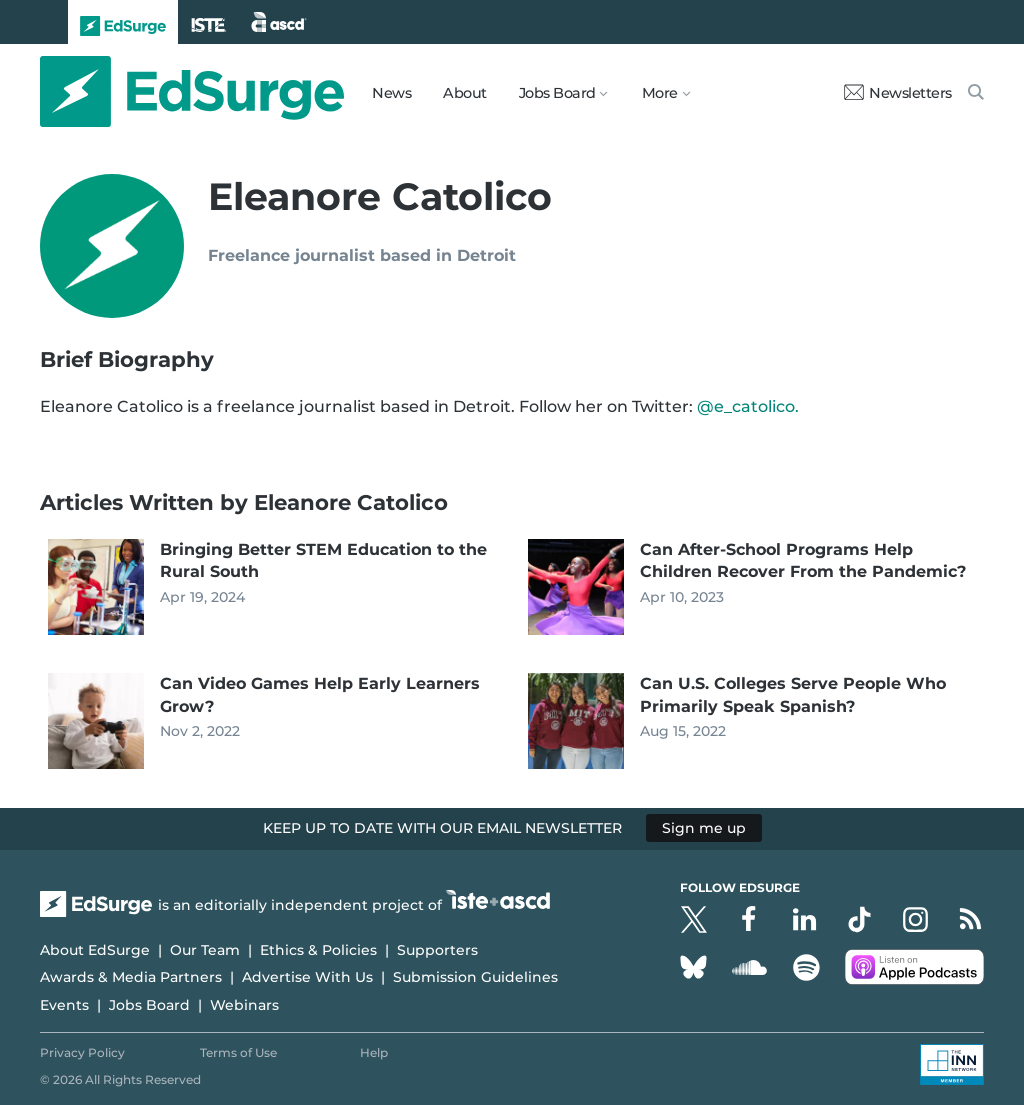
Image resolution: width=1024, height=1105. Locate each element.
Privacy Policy (82, 1052)
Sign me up (704, 828)
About (465, 93)
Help (374, 1052)
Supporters (437, 950)
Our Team (205, 950)
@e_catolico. (748, 406)
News (391, 93)
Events (64, 1005)
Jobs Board (149, 1005)
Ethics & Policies (318, 950)
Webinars (244, 1005)
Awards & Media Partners (131, 977)
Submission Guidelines (475, 977)
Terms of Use (238, 1052)
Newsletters (898, 93)
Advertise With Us (307, 977)
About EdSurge (95, 950)
